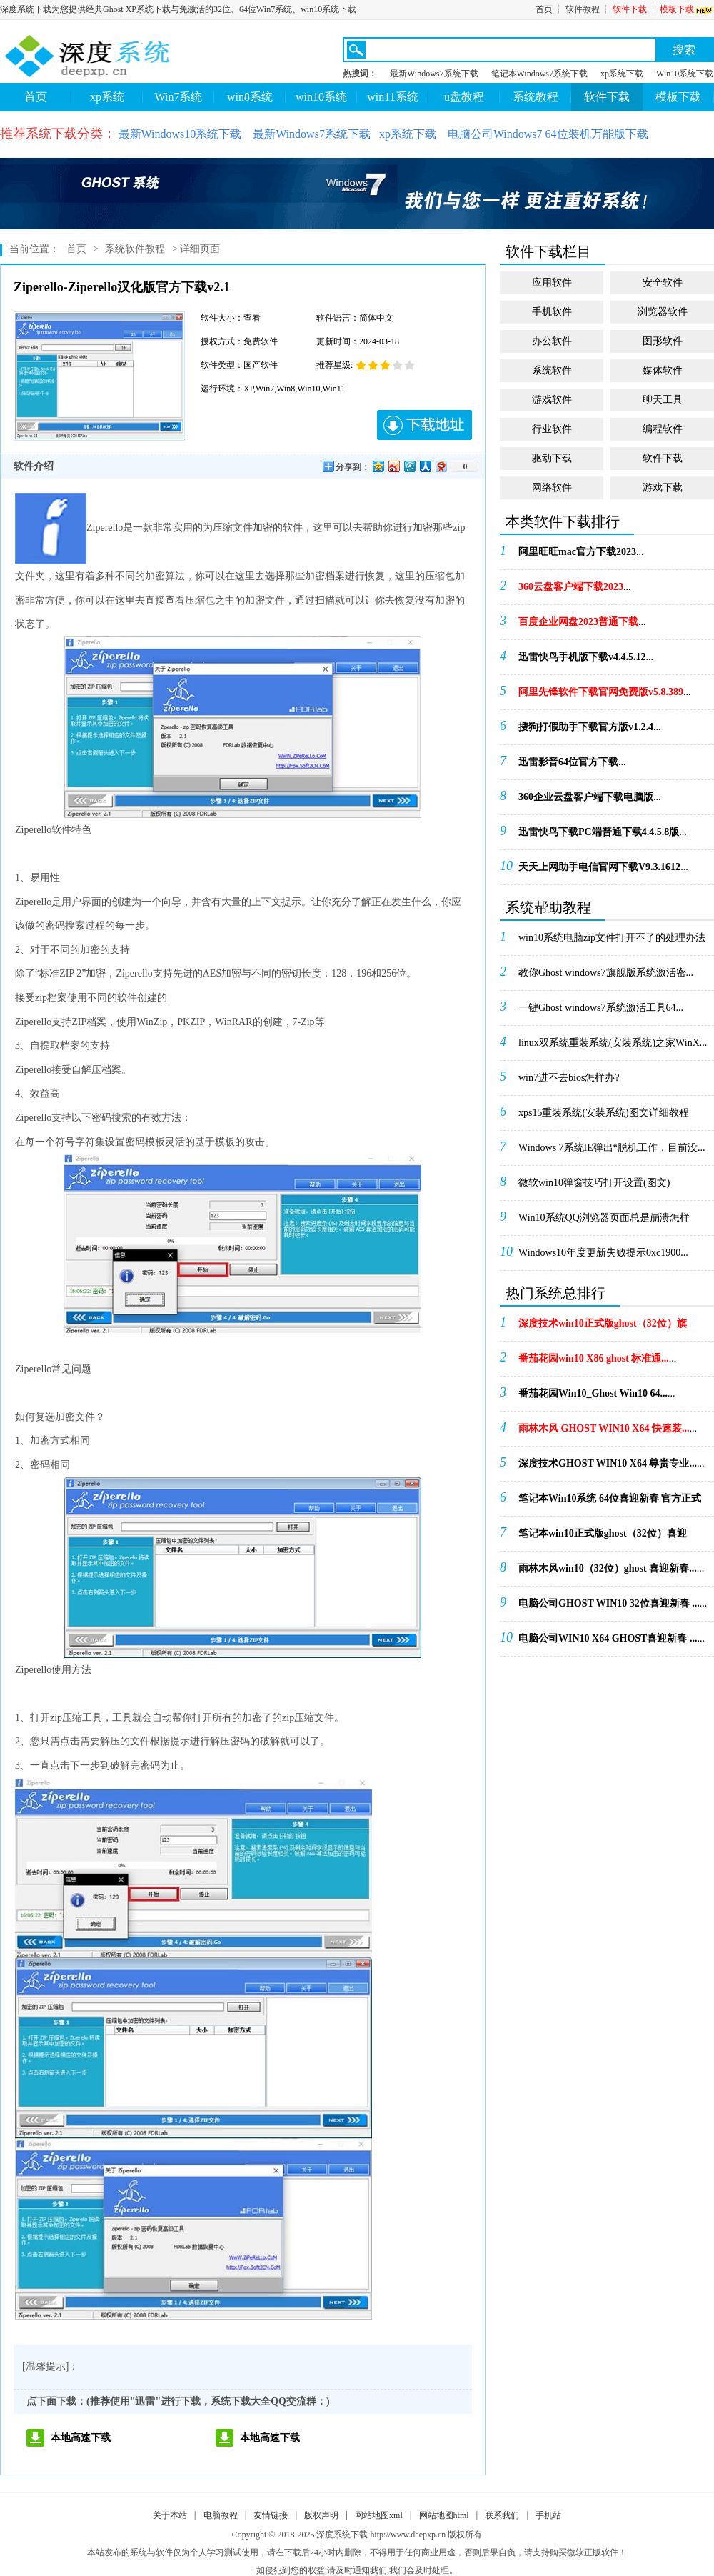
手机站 (548, 2515)
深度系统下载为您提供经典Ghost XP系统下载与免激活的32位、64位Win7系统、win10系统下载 (178, 9)
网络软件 (552, 487)
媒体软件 (663, 370)
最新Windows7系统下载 (434, 74)
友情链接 (270, 2515)
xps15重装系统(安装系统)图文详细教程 (603, 1112)
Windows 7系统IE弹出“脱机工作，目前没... (611, 1147)
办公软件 (552, 341)
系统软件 (552, 370)
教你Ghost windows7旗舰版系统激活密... (605, 972)
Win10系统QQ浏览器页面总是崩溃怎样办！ (604, 1222)
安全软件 (663, 282)
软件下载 (630, 9)
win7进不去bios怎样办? (569, 1077)
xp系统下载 (621, 74)
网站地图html (444, 2515)
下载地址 (424, 425)
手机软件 (552, 311)
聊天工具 (663, 399)
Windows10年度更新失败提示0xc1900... (603, 1252)
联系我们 (502, 2515)
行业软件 (552, 429)
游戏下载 (663, 487)
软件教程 (582, 9)
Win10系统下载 (684, 74)
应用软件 (552, 282)
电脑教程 (220, 2515)
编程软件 (663, 429)
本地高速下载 (81, 2437)
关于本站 (170, 2515)
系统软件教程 (135, 249)
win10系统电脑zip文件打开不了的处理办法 (611, 937)
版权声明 (321, 2515)
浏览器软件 (663, 311)
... (580, 551)
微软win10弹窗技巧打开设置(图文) (594, 1182)
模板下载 (687, 9)
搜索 (684, 50)
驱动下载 (552, 458)
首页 (544, 9)
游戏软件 (552, 399)
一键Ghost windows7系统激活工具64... (600, 1007)
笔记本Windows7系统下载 (539, 74)
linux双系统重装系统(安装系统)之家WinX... (612, 1042)
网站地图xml (379, 2515)
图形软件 (663, 341)
